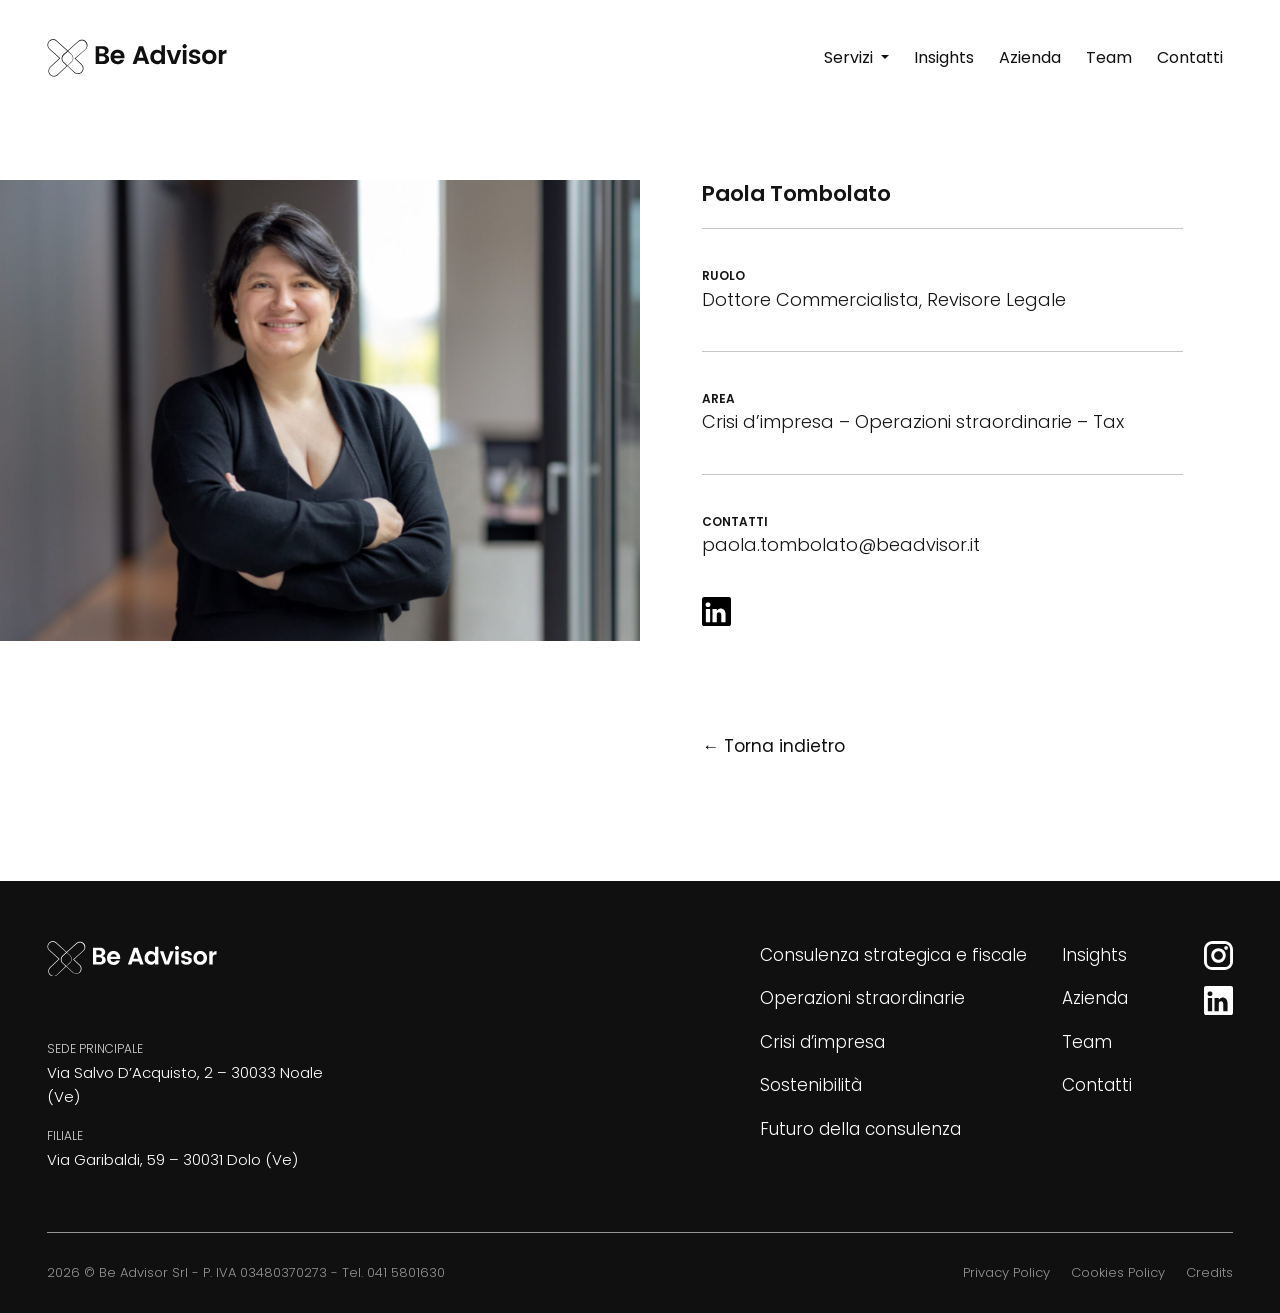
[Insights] (944, 58)
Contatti (1097, 1085)
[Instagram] (1218, 955)
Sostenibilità (811, 1085)
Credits (1209, 1272)
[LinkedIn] (716, 611)
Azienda (1095, 998)
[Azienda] (1030, 58)
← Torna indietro (773, 746)
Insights (1094, 955)
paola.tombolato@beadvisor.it (841, 544)
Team (1087, 1042)
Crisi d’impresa (822, 1042)
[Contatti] (1190, 58)
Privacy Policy (1006, 1272)
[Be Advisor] (137, 58)
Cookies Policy (1118, 1272)
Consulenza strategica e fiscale (893, 955)
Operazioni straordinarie (862, 998)
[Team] (1109, 58)
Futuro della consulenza (860, 1129)
